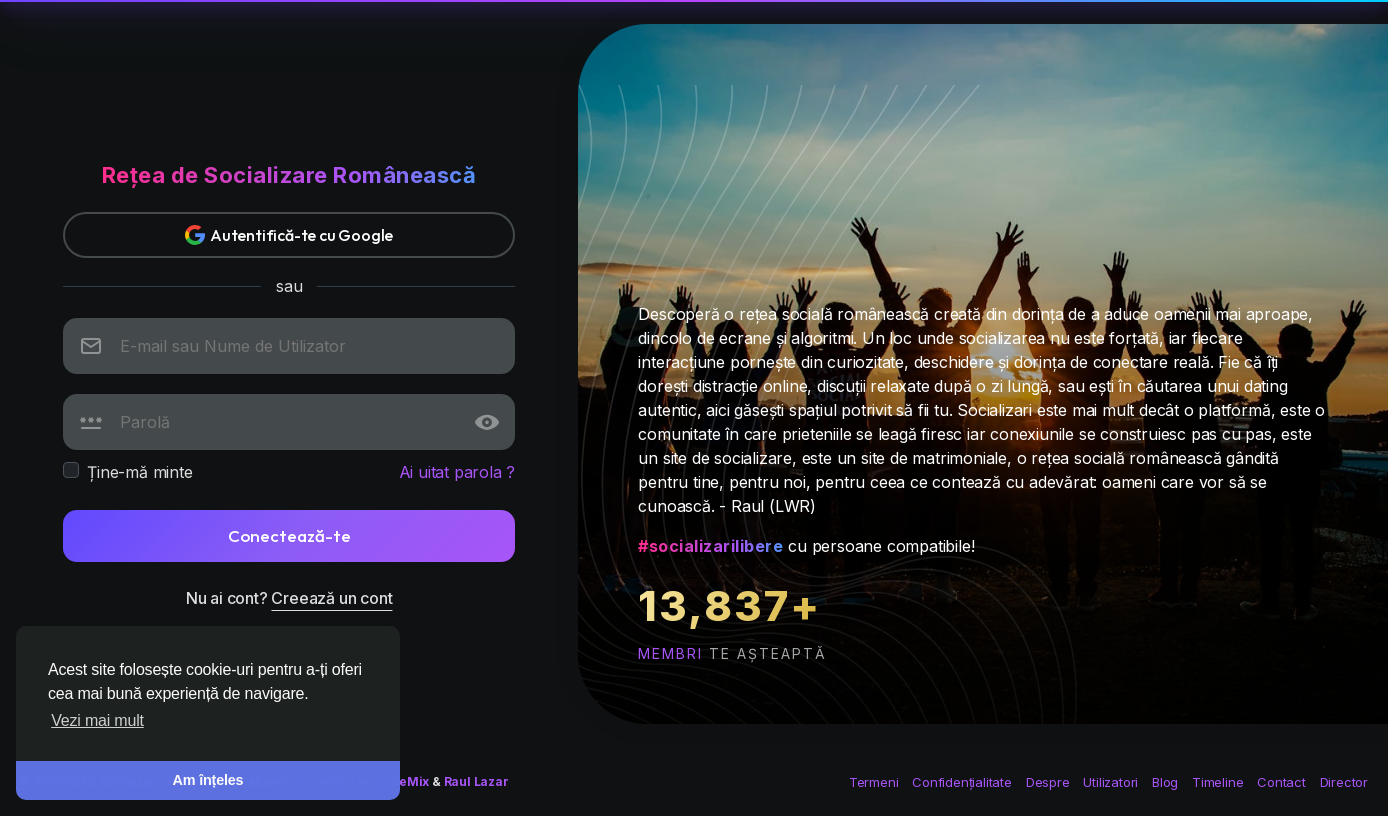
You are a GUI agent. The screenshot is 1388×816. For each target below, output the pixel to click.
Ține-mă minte (139, 472)
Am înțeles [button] (208, 780)
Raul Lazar (476, 781)
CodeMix (402, 781)
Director (1344, 782)
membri (670, 653)
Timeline (1217, 782)
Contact (1283, 782)
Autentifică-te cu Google (289, 235)
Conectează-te (289, 535)
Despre (1048, 782)
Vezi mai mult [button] (97, 720)
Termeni (874, 782)
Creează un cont (331, 598)
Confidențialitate (962, 782)
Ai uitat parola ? (457, 472)
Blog (1165, 782)
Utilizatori (1110, 782)
